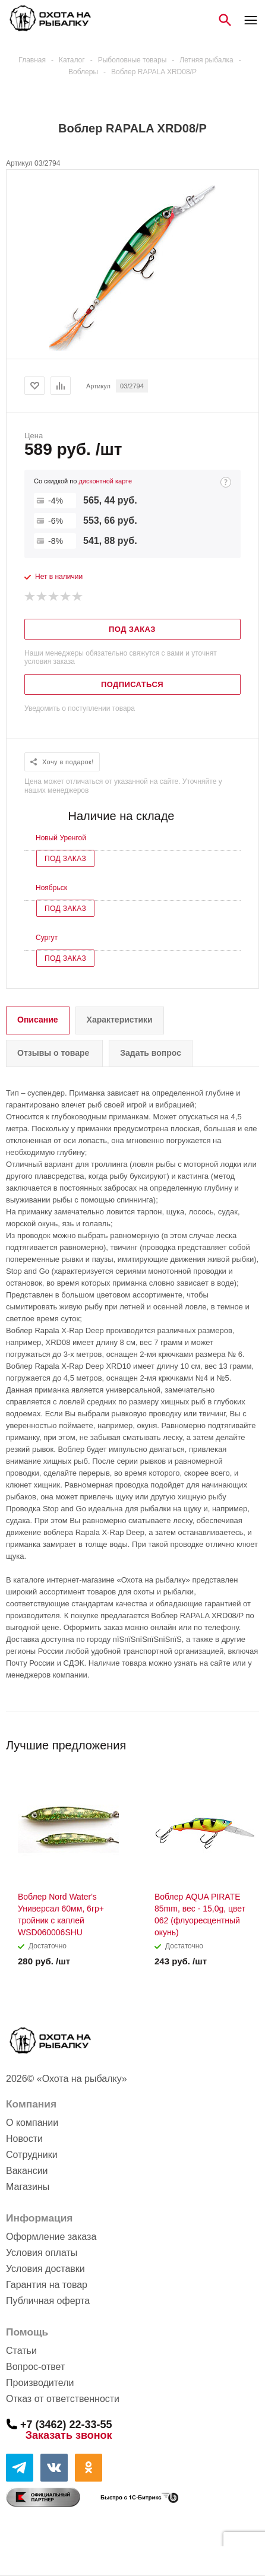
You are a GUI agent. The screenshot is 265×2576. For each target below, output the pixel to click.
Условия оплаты (41, 2253)
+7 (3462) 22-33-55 (66, 2424)
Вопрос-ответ (35, 2367)
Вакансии (27, 2171)
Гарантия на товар (46, 2285)
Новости (24, 2139)
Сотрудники (32, 2155)
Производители (40, 2383)
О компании (32, 2123)
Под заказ (65, 859)
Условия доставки (45, 2269)
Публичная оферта (48, 2301)
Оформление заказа (51, 2237)
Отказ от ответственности (62, 2399)
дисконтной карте (105, 481)
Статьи (21, 2351)
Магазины (27, 2187)
